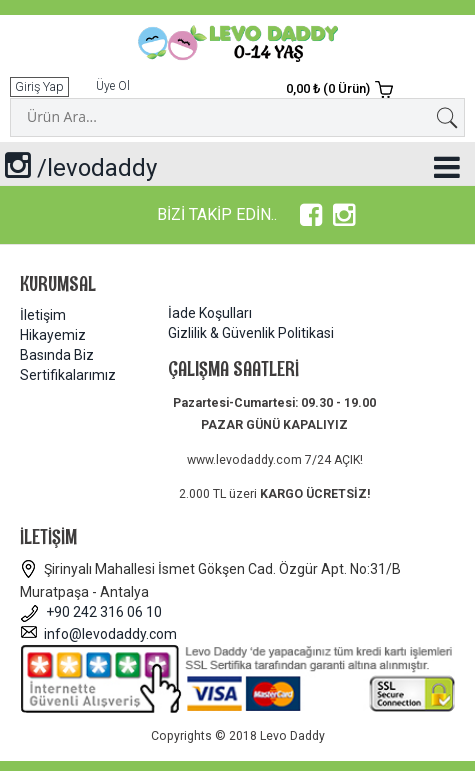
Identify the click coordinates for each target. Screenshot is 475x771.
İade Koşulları (210, 313)
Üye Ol (113, 86)
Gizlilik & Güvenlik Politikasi (251, 333)
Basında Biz (57, 355)
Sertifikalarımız (68, 375)
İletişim (43, 315)
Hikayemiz (53, 335)
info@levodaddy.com (98, 634)
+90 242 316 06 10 (91, 612)
